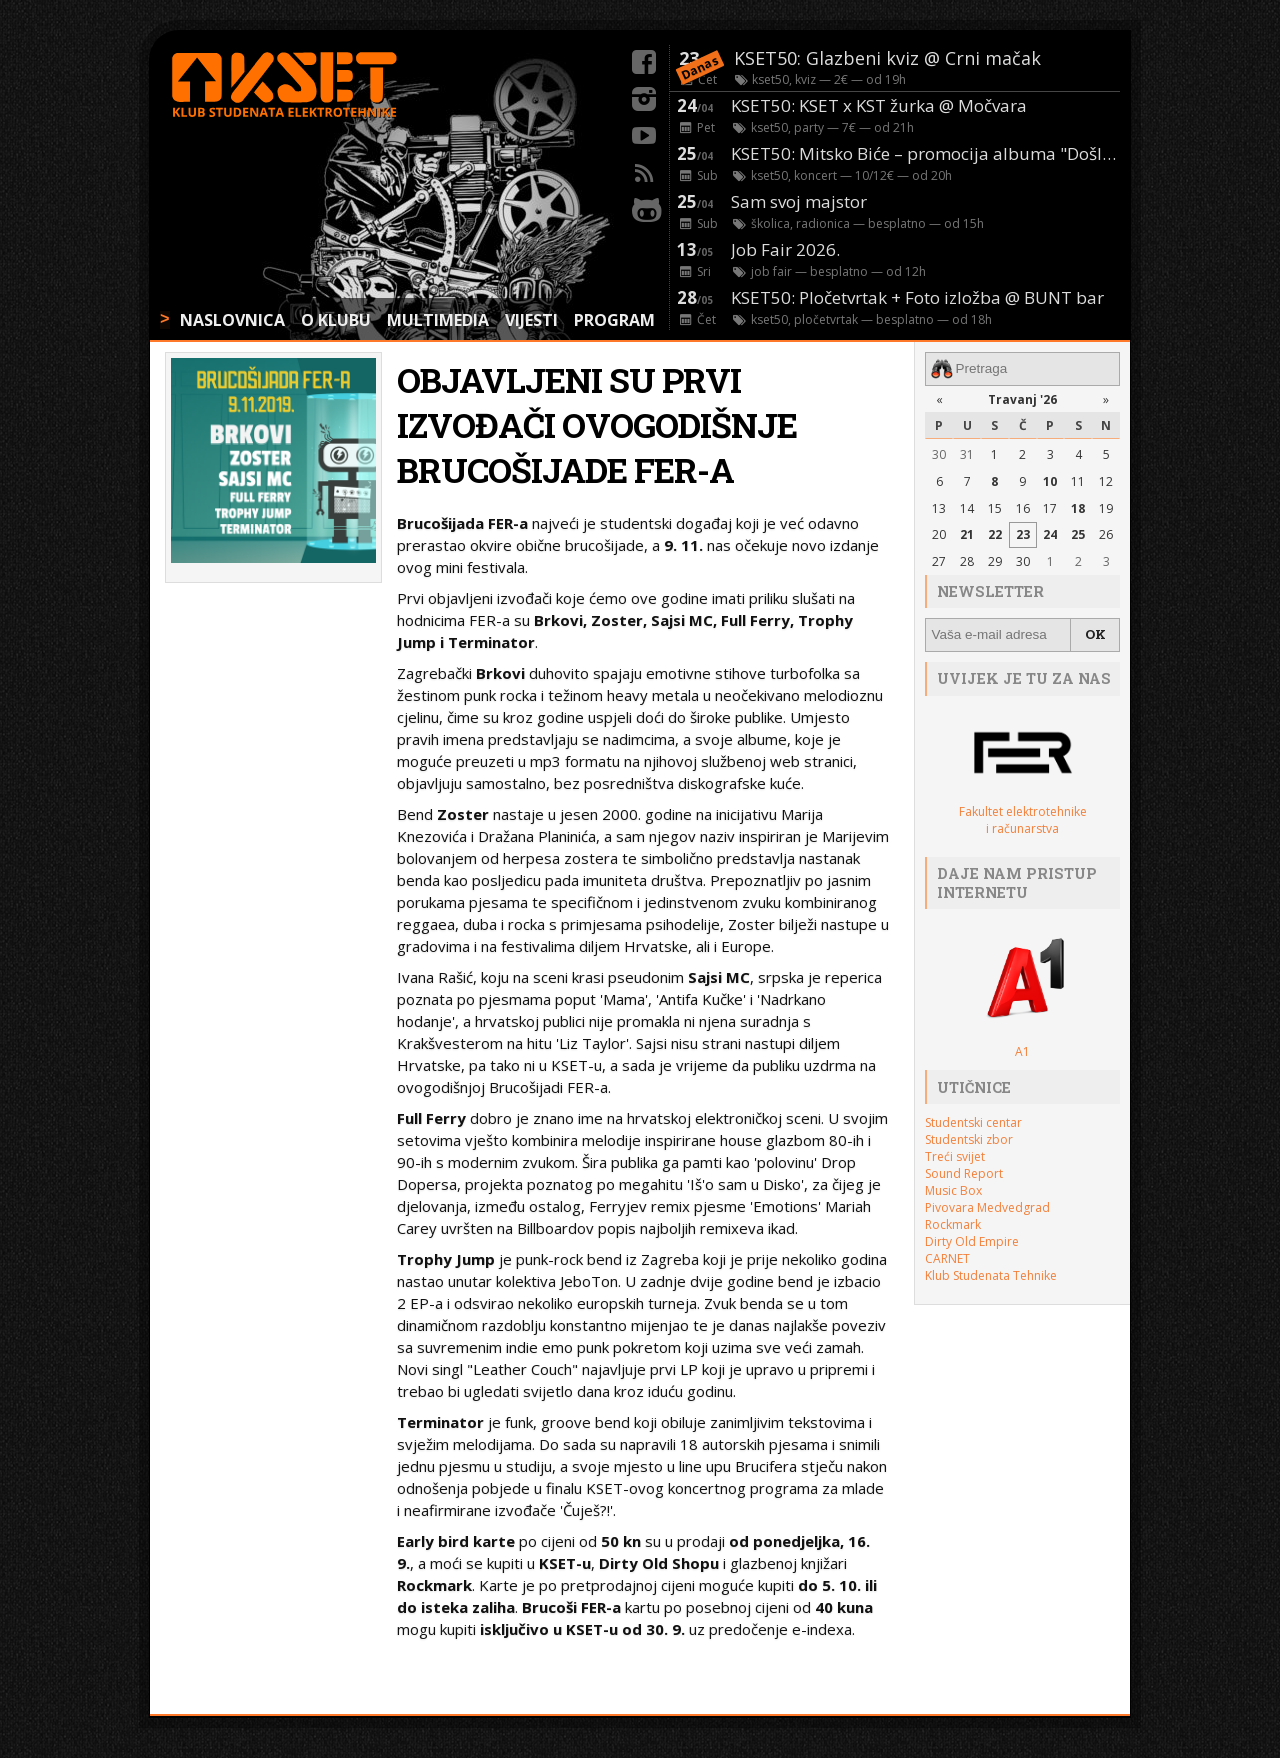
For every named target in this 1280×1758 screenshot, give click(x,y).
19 (1106, 507)
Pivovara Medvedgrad (987, 1206)
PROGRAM (614, 320)
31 (967, 454)
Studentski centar (973, 1121)
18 (1078, 507)
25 (1078, 534)
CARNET (947, 1257)
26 (1106, 534)
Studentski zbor (969, 1138)
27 (939, 561)
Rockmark (953, 1223)
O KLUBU (336, 320)
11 (1078, 480)
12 (1106, 480)
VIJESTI (531, 320)
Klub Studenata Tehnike (991, 1274)
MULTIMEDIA (438, 320)
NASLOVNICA (232, 320)
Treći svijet (955, 1155)
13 (939, 507)
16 (1023, 507)
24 (1050, 534)
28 (967, 561)
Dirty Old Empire (972, 1240)
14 (967, 507)
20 (939, 534)
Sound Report (964, 1172)
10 (1050, 480)
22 (995, 534)
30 (939, 454)
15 (995, 507)
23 (1023, 534)
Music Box (953, 1189)
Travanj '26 (1022, 398)
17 (1050, 507)
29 (995, 561)
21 (967, 534)
